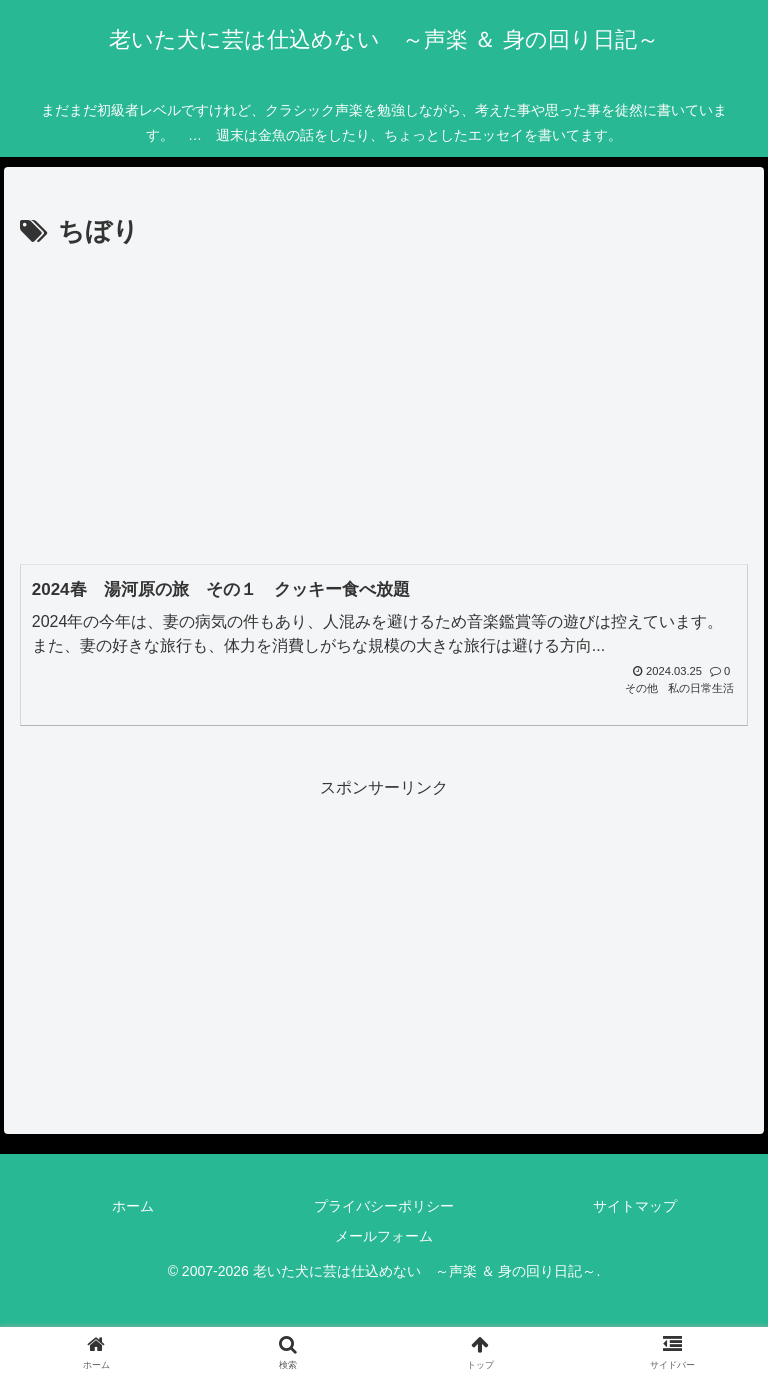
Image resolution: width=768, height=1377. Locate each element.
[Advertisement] (384, 405)
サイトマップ (635, 1206)
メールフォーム (384, 1236)
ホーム (133, 1206)
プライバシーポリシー (384, 1206)
